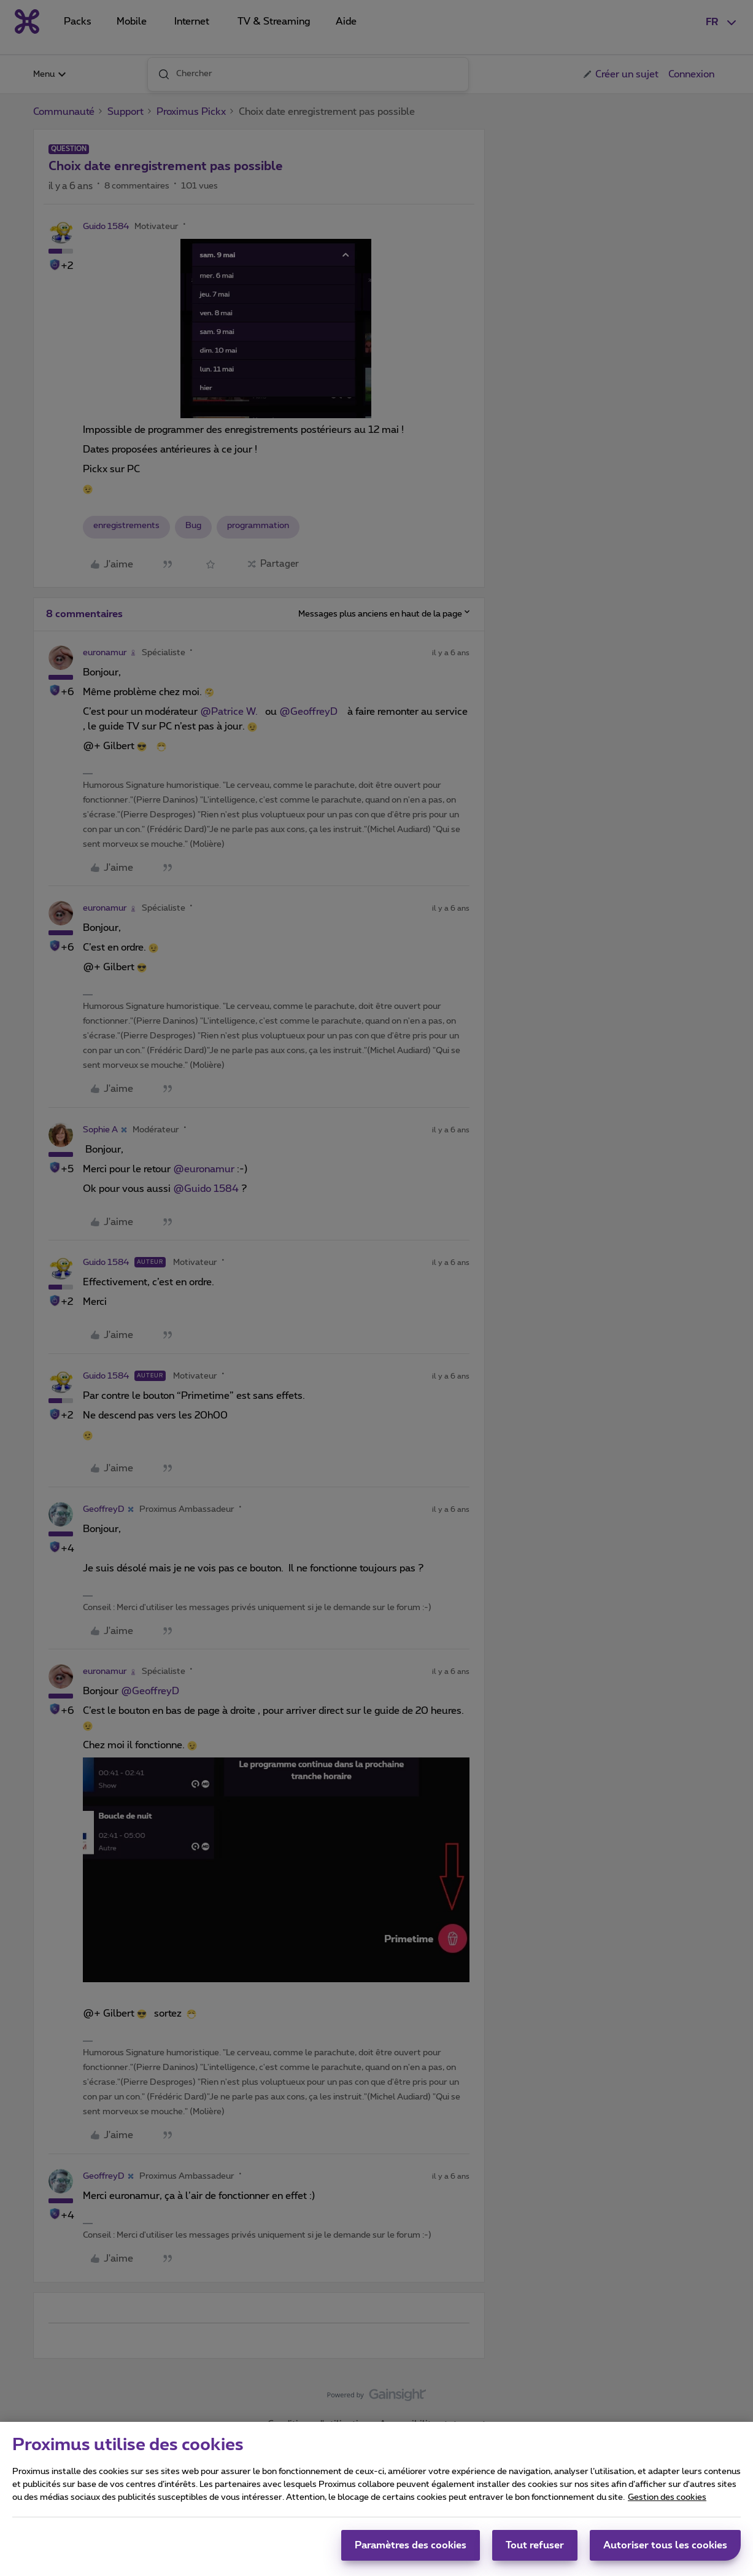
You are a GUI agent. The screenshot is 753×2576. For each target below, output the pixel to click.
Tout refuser (535, 2551)
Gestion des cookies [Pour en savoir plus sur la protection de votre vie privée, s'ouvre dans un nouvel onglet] (667, 2503)
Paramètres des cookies (410, 2551)
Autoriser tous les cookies (665, 2551)
